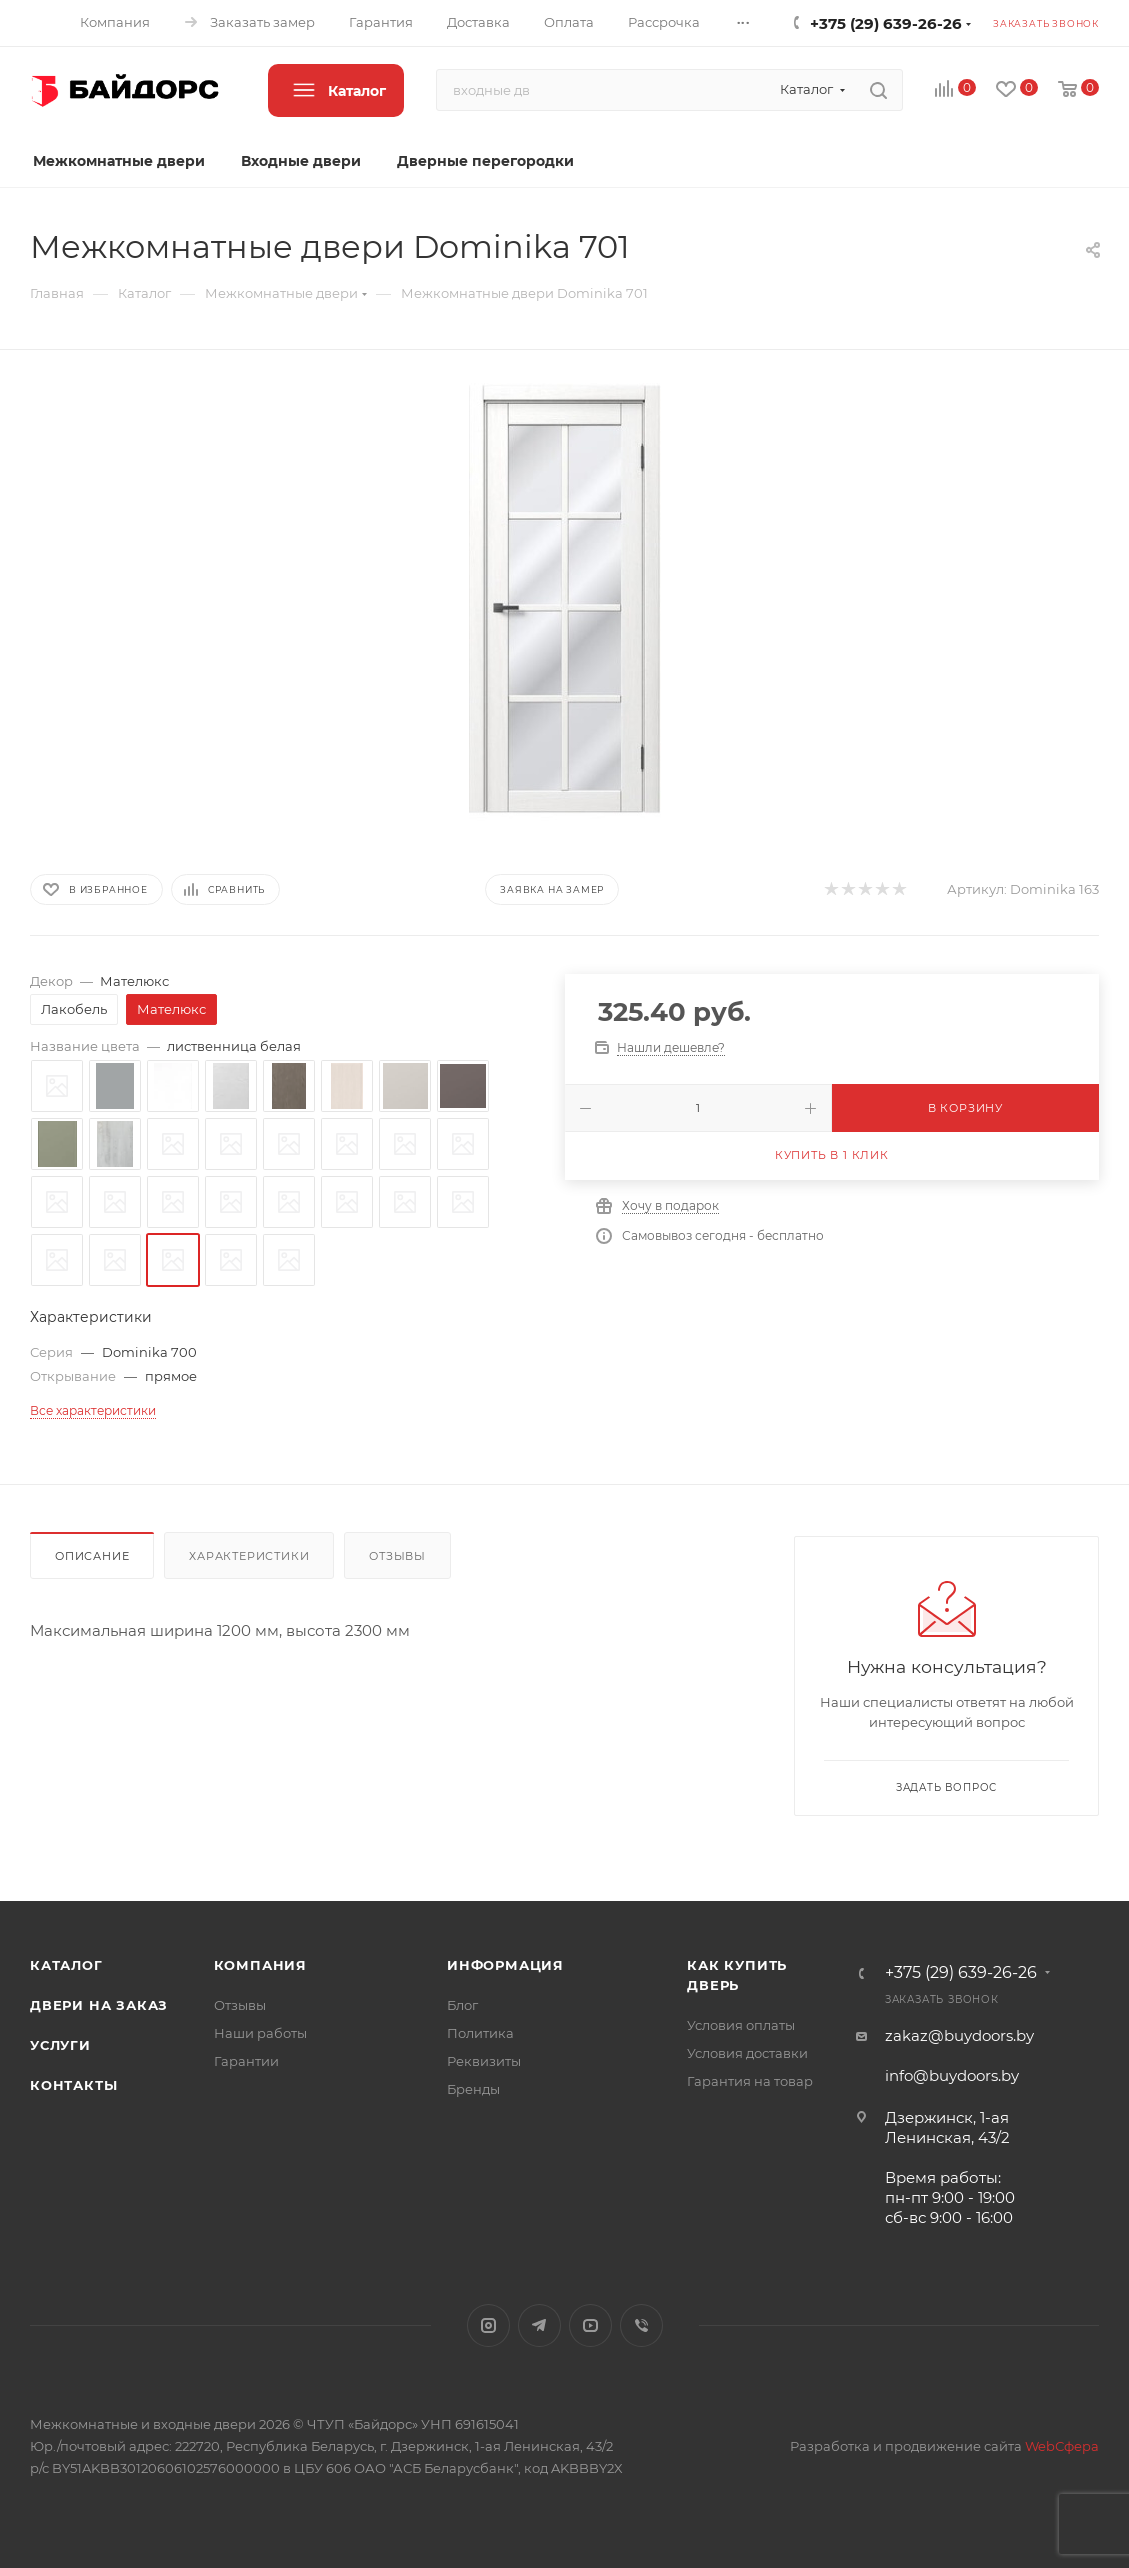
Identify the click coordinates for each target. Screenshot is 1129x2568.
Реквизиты (484, 2061)
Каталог (66, 1965)
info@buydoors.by (952, 2075)
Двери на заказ (99, 2005)
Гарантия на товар (750, 2081)
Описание (92, 1556)
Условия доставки (747, 2053)
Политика (480, 2033)
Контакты (73, 2085)
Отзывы (397, 1556)
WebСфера (1062, 2446)
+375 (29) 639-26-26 (886, 23)
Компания (260, 1965)
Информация (505, 1965)
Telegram (539, 2325)
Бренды (473, 2089)
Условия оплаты (741, 2025)
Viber (641, 2325)
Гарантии (246, 2061)
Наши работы (260, 2033)
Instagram (488, 2325)
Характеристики (249, 1556)
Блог (462, 2005)
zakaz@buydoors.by (959, 2035)
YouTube (590, 2325)
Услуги (60, 2045)
